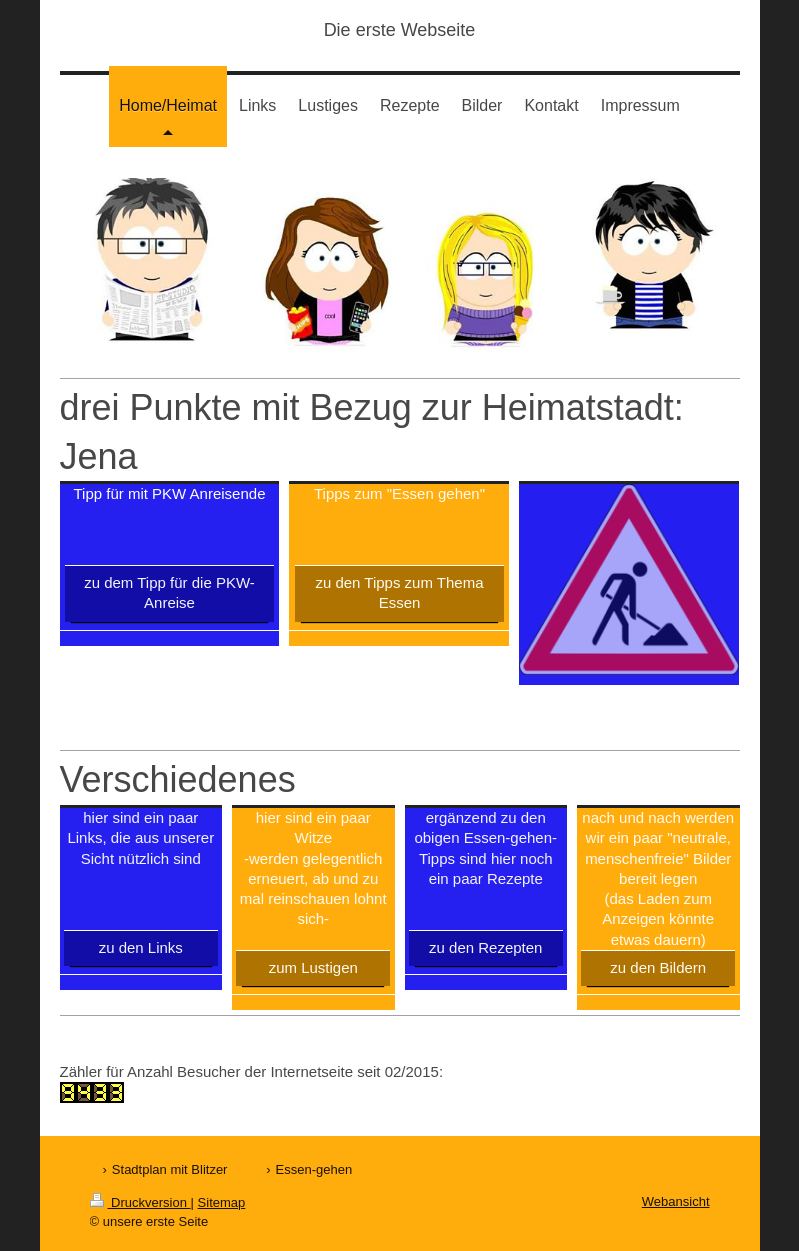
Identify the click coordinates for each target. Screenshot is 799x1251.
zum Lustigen (313, 967)
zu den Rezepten (485, 947)
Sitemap (222, 1202)
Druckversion (140, 1202)
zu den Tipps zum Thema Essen (399, 592)
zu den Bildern (658, 967)
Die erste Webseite (400, 30)
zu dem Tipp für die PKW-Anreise (169, 592)
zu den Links (141, 947)
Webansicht (676, 1201)
